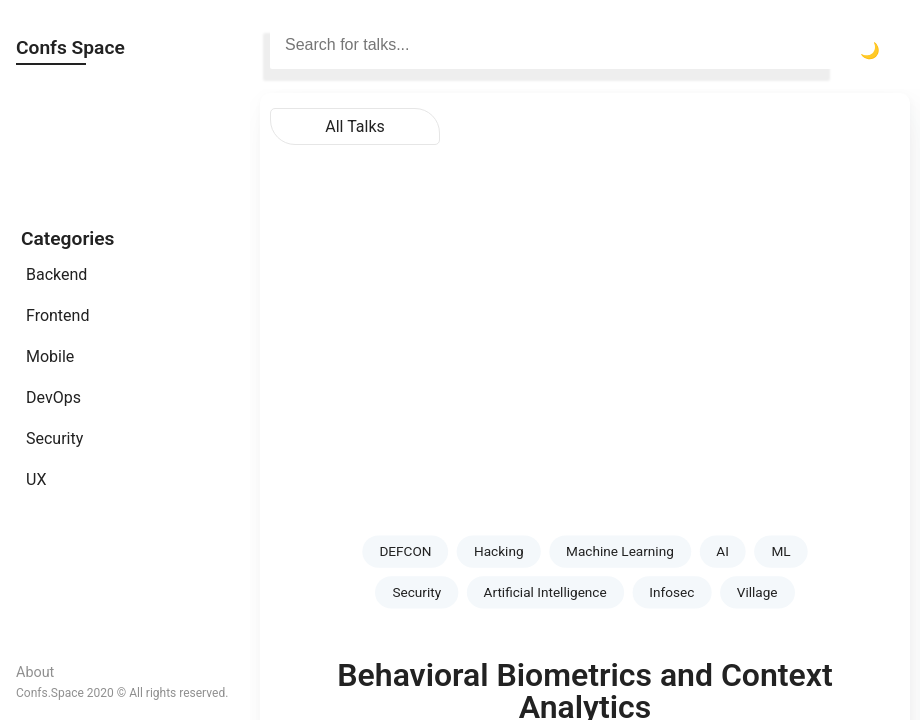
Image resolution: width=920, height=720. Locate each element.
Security (54, 438)
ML (780, 551)
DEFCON (405, 551)
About (35, 672)
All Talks (355, 126)
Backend (56, 274)
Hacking (499, 551)
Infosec (671, 592)
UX (36, 479)
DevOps (53, 397)
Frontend (57, 315)
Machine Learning (620, 551)
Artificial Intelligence (545, 592)
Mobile (50, 356)
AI (722, 551)
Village (757, 592)
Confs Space (70, 47)
